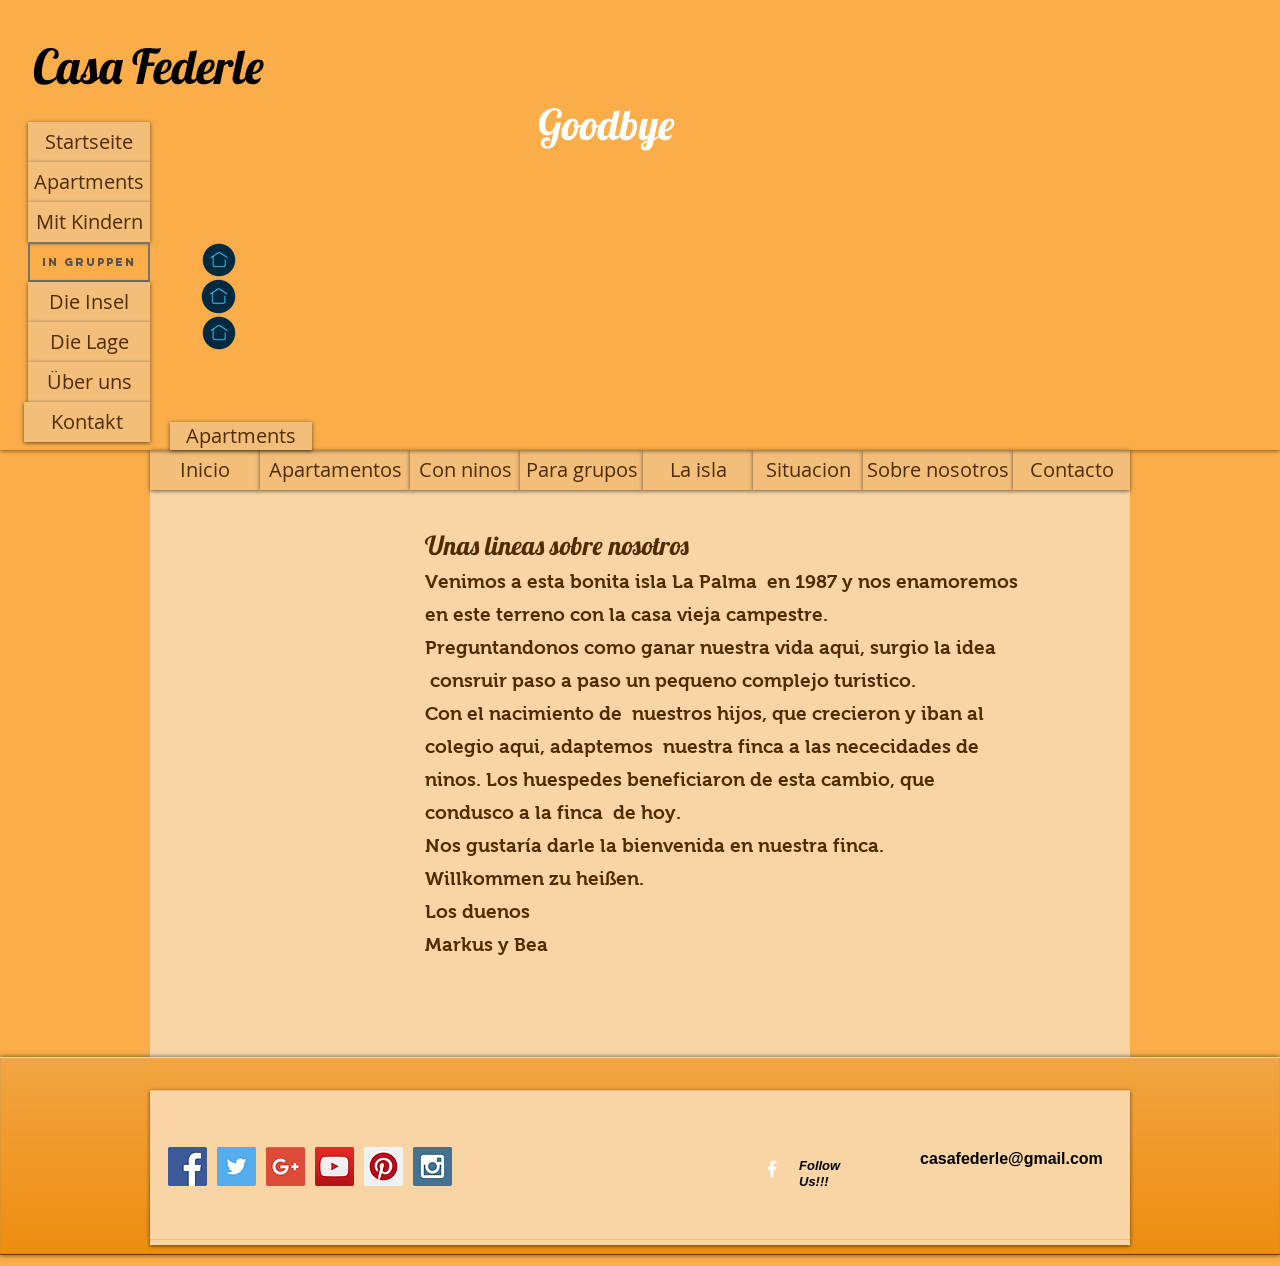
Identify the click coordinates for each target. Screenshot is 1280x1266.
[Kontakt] (87, 422)
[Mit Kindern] (89, 222)
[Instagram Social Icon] (432, 1166)
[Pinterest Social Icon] (383, 1166)
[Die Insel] (89, 302)
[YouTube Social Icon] (334, 1166)
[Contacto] (1071, 470)
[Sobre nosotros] (938, 470)
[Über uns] (89, 382)
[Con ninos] (465, 470)
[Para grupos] (581, 470)
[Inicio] (205, 470)
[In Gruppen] (89, 262)
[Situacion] (808, 470)
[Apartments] (89, 182)
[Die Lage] (89, 342)
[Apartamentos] (335, 470)
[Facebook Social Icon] (187, 1166)
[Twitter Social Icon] (236, 1166)
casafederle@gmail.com (1011, 1158)
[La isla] (698, 470)
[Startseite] (89, 142)
